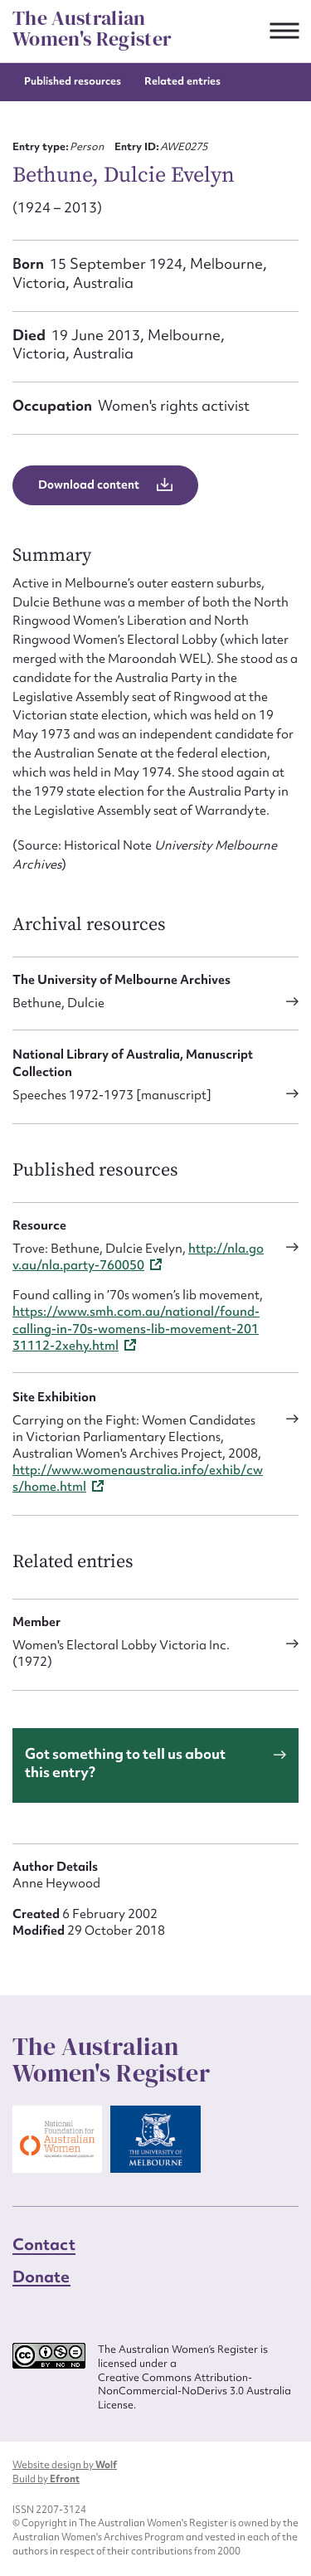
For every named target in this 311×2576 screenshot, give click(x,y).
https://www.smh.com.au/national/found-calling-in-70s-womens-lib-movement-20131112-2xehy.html (136, 1328)
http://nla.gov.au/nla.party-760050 (138, 1256)
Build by (46, 2479)
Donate (41, 2276)
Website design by (64, 2464)
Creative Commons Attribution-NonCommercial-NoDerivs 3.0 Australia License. (194, 2391)
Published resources (72, 81)
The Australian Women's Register (92, 28)
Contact (43, 2244)
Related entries (182, 81)
